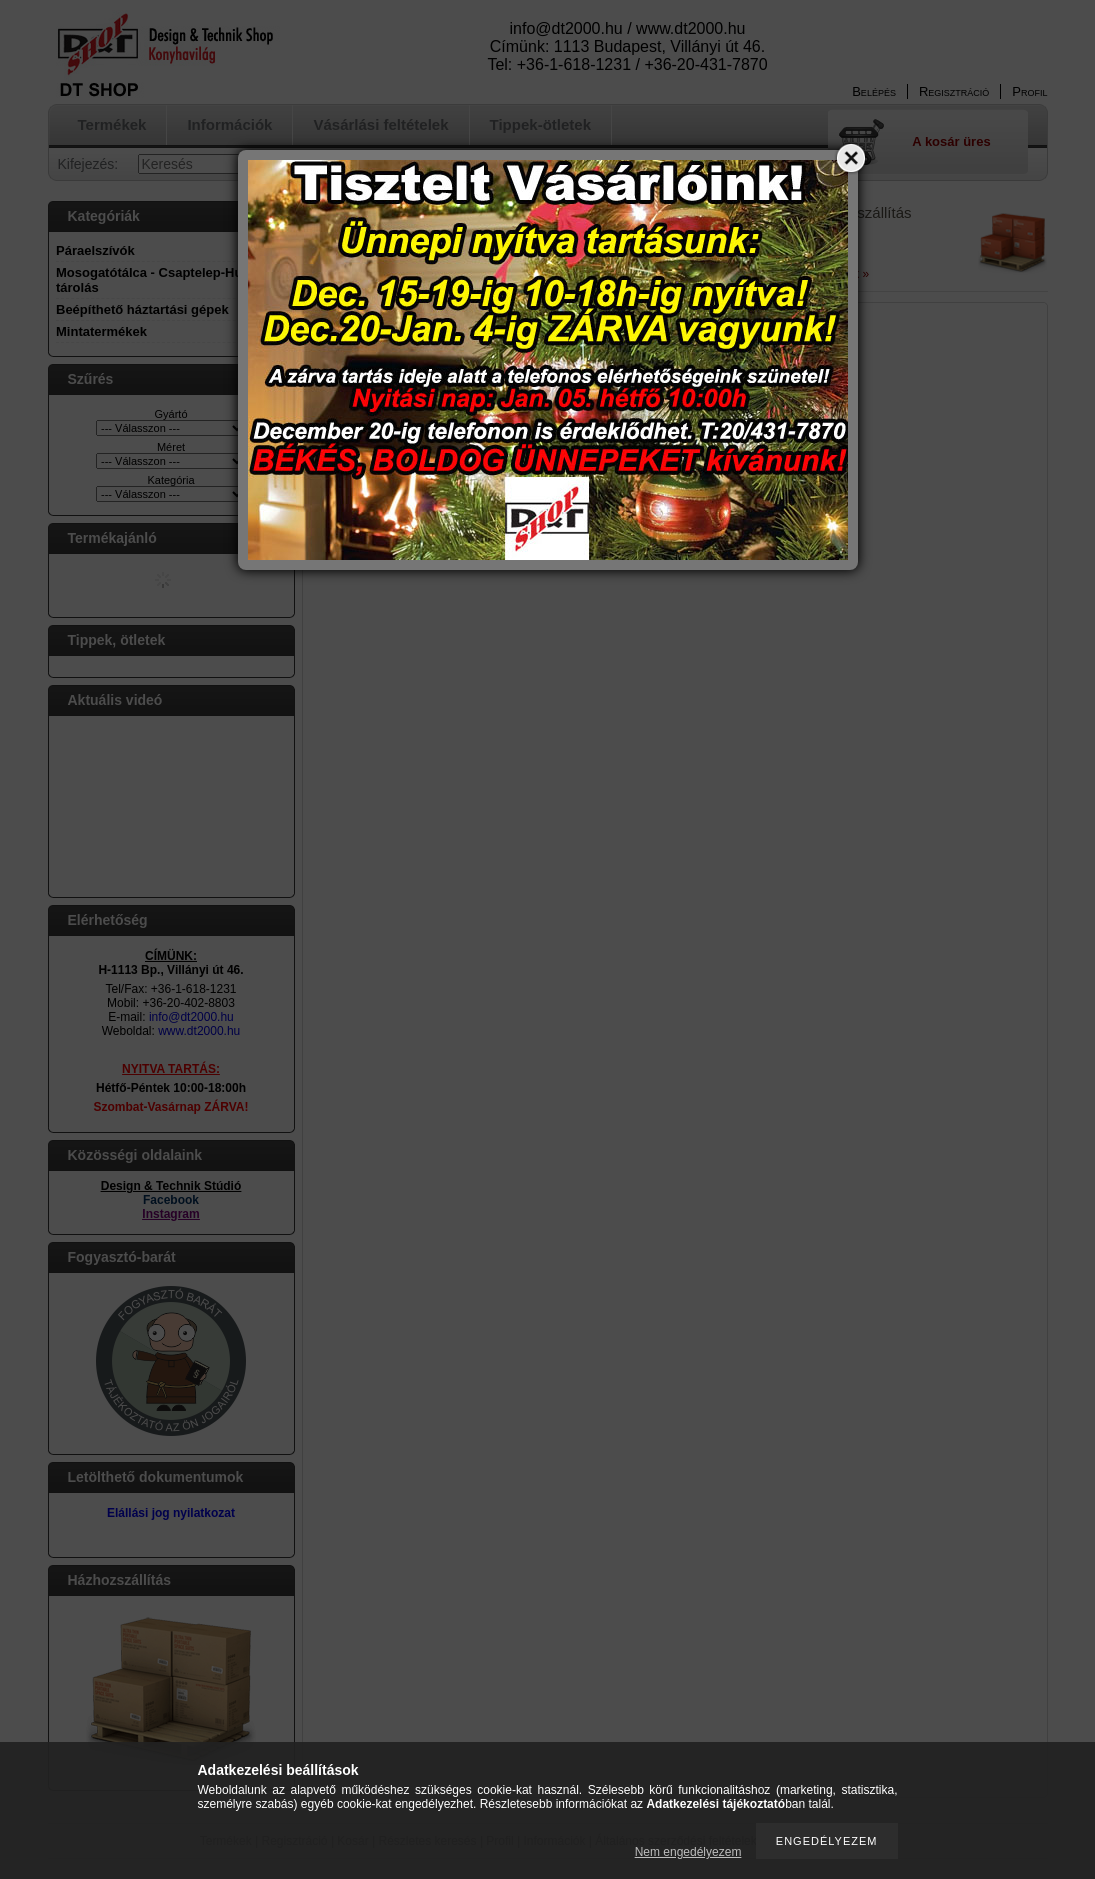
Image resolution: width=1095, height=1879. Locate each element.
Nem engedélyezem (688, 1852)
